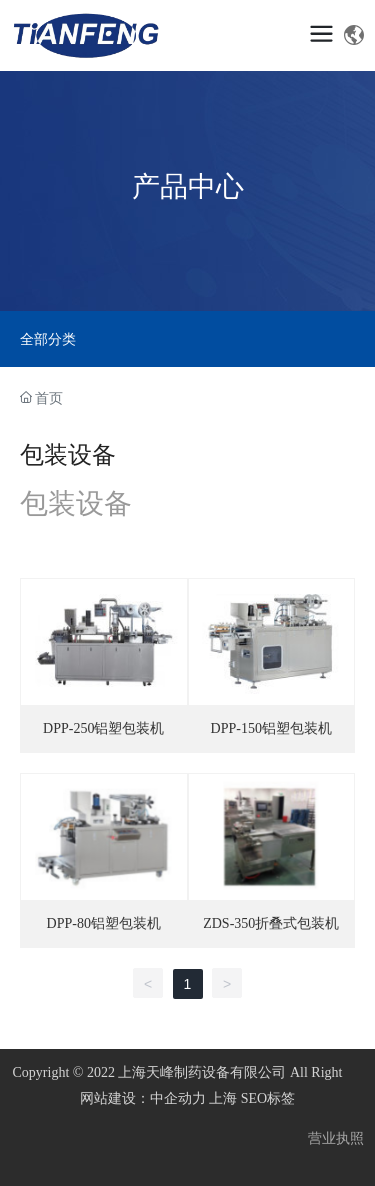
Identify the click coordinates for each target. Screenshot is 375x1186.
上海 (223, 1098)
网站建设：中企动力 (143, 1098)
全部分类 (48, 339)
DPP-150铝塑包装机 (271, 728)
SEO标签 (268, 1098)
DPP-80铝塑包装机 (104, 923)
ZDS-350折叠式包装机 (271, 923)
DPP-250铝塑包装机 (103, 728)
